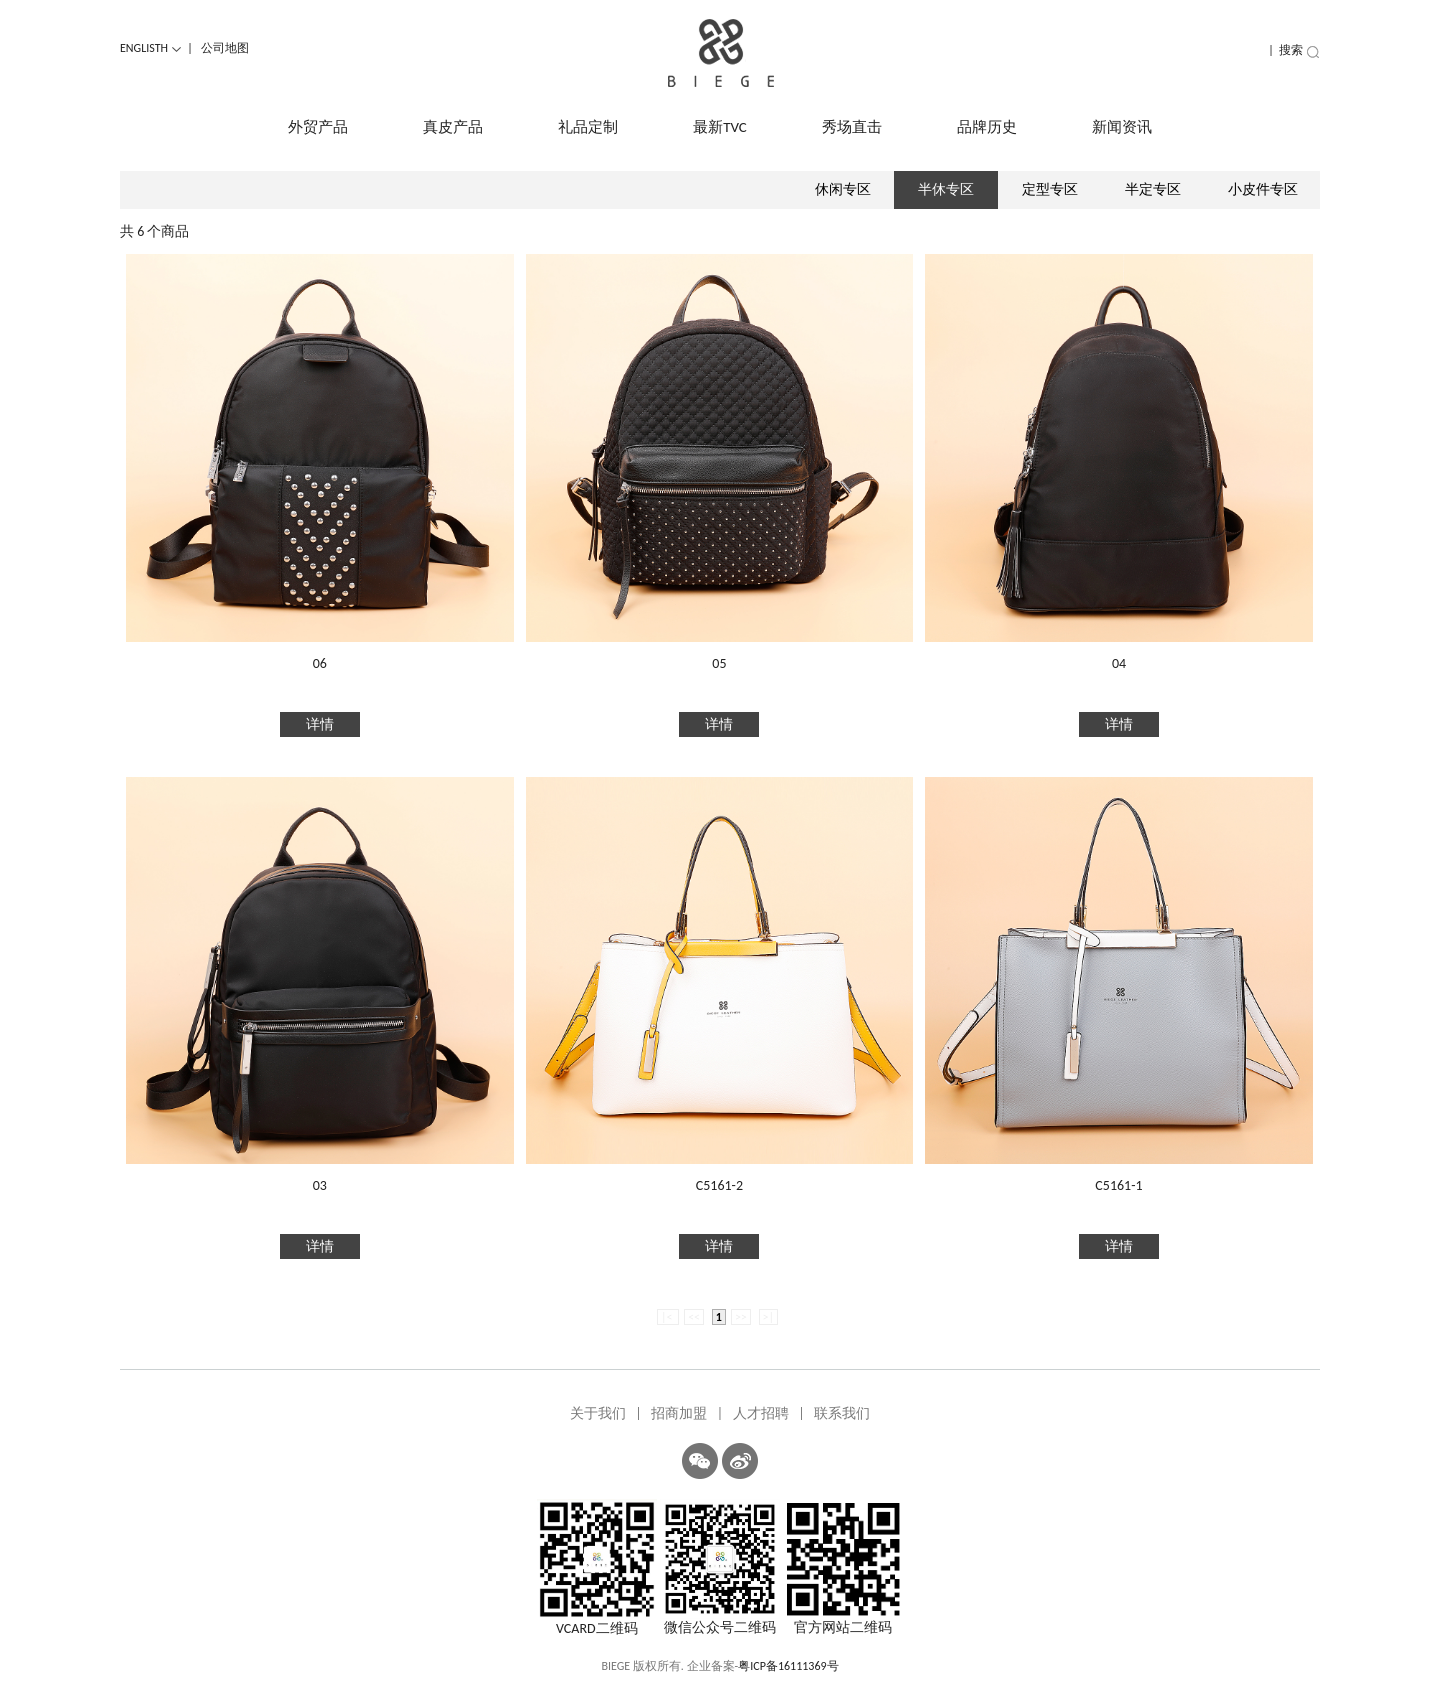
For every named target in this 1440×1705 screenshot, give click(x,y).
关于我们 (598, 1413)
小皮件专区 (1263, 189)
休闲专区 (843, 189)
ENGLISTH (151, 48)
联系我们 (842, 1413)
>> (741, 1317)
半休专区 (946, 189)
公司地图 (225, 48)
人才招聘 (761, 1413)
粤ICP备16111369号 (788, 1666)
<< (694, 1317)
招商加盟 (679, 1413)
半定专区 (1153, 189)
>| (769, 1317)
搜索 (1299, 50)
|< (668, 1317)
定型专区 (1050, 189)
